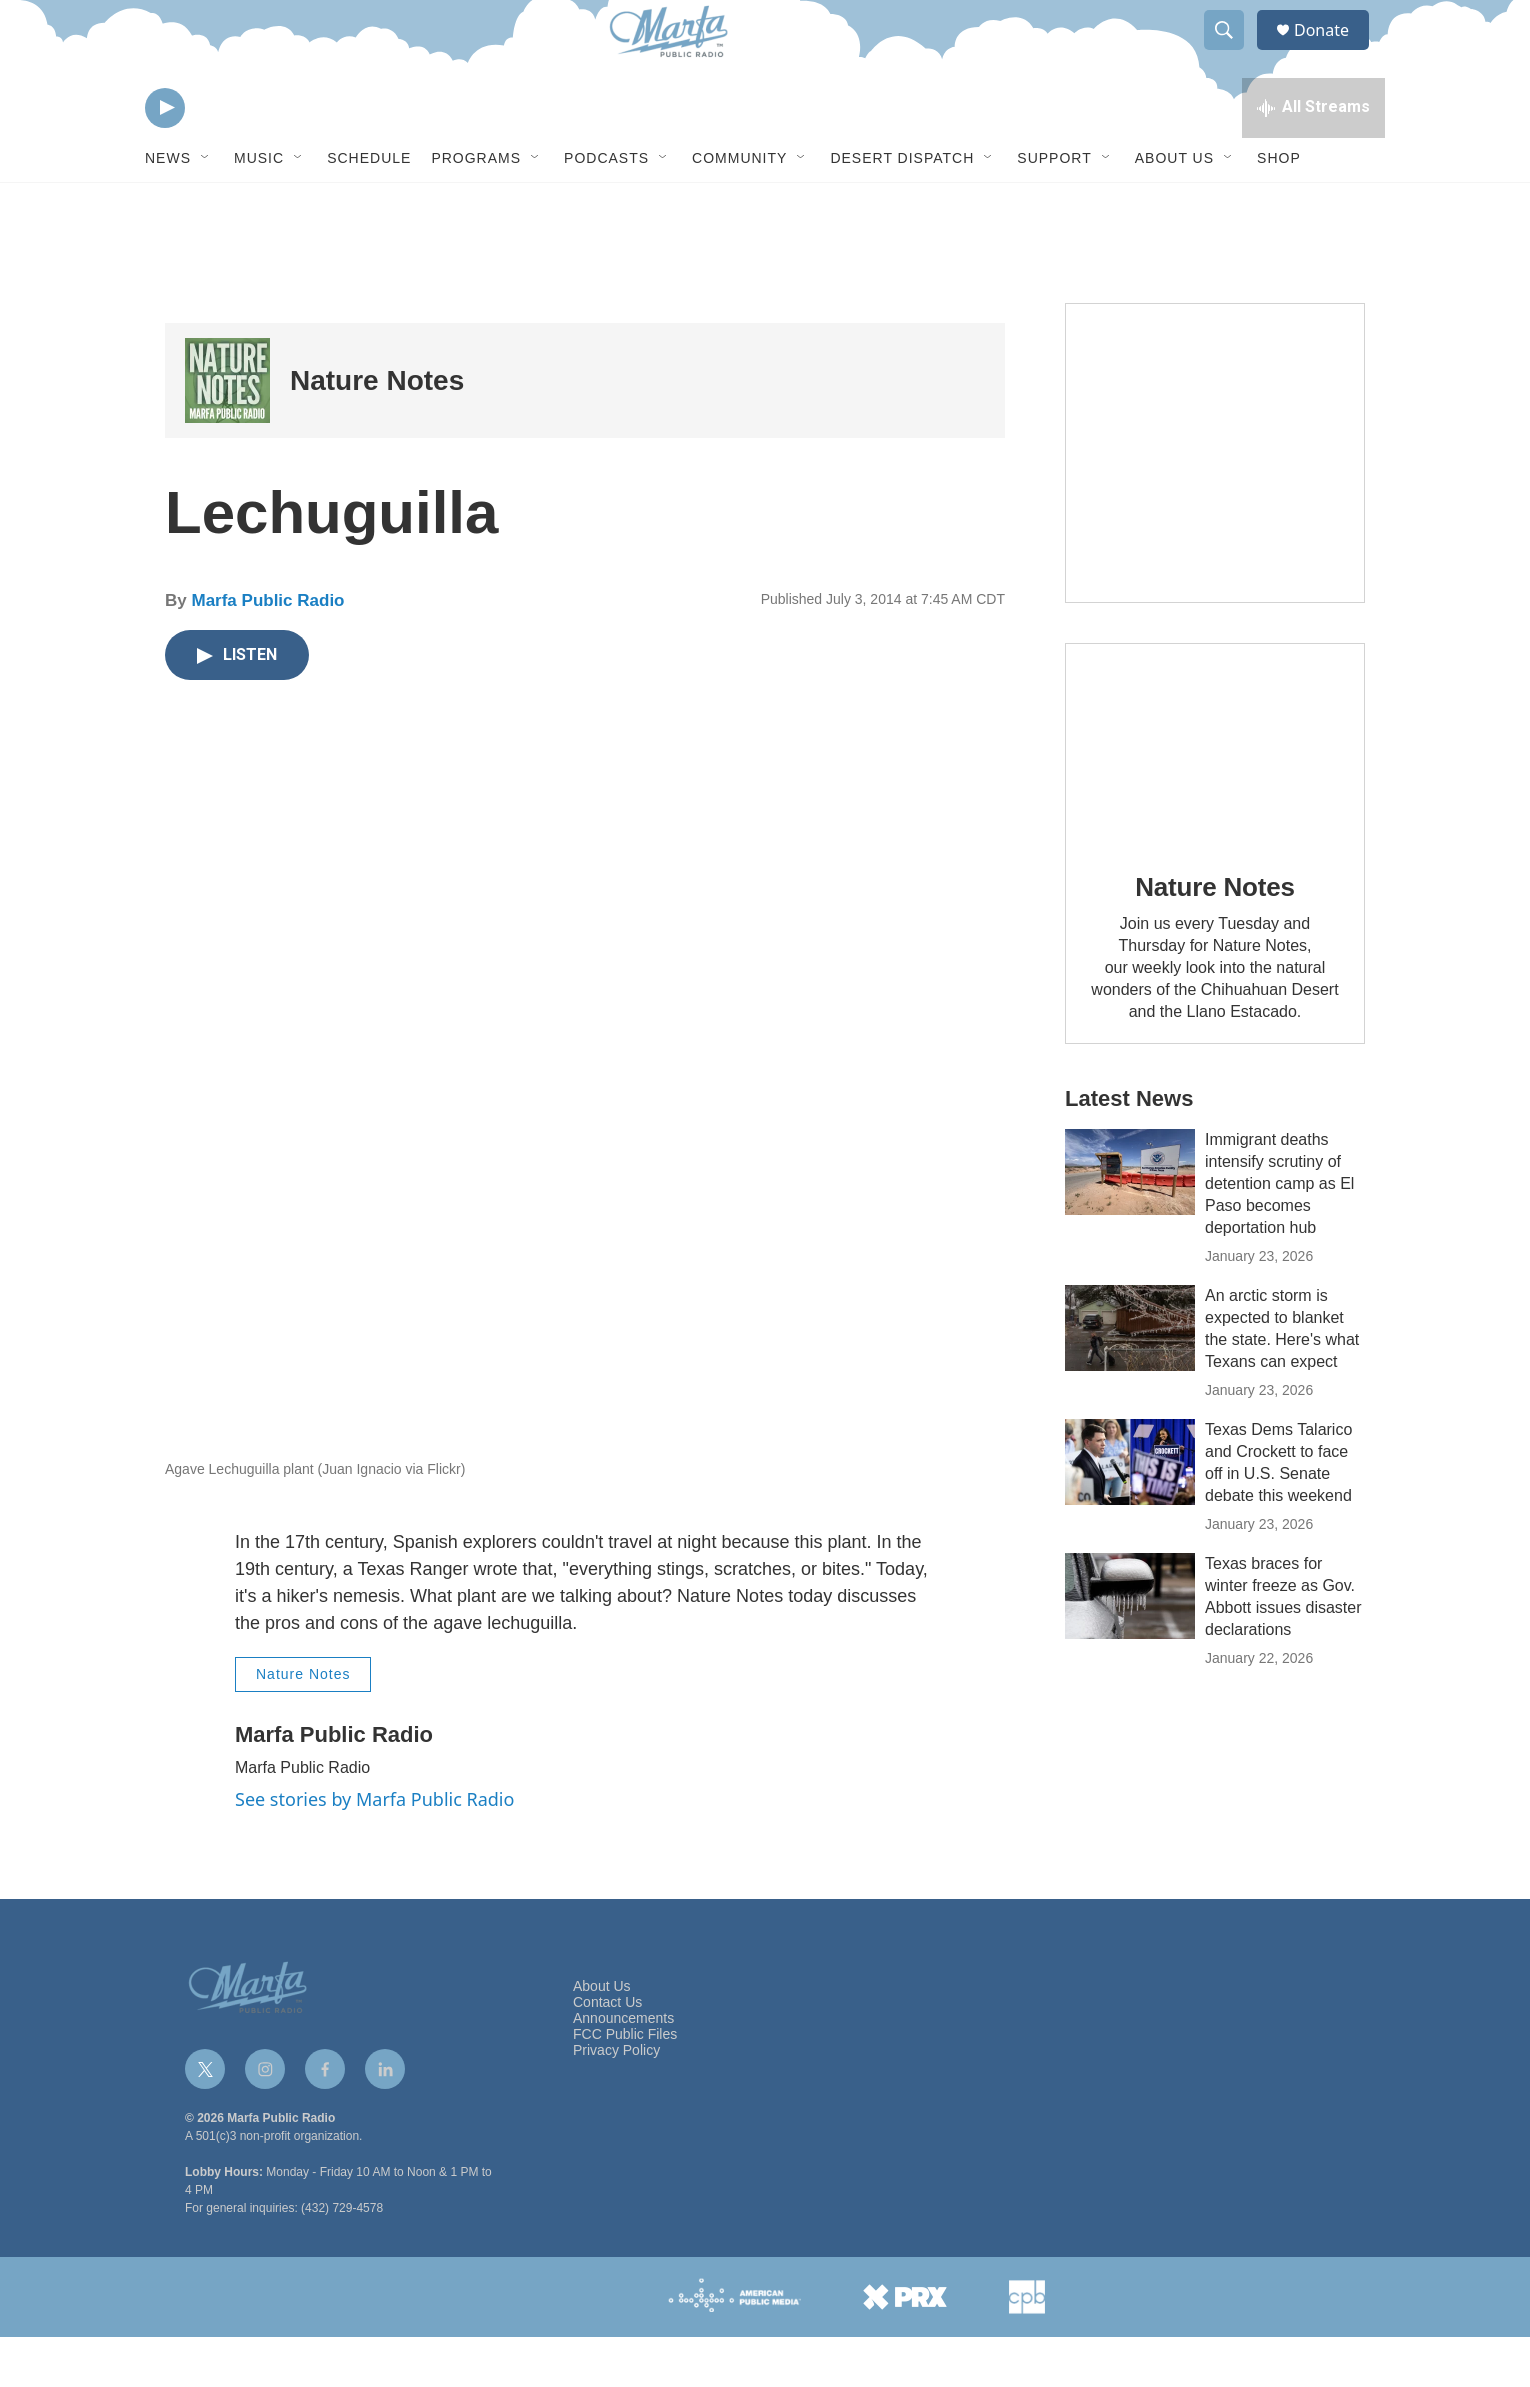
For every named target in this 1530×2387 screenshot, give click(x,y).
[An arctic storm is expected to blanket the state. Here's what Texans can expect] (1130, 1378)
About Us (1174, 208)
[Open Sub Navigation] (206, 208)
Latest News (1129, 1148)
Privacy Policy (616, 2100)
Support (1054, 208)
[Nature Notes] (227, 430)
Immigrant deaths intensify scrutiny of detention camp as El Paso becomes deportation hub (1279, 1233)
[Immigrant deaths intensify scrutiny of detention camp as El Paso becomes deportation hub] (1130, 1222)
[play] (165, 155)
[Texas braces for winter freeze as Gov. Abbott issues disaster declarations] (1130, 1646)
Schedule (369, 208)
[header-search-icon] (1233, 53)
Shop (1279, 208)
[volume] (220, 155)
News (168, 208)
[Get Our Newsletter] (1215, 503)
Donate (1334, 52)
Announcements (623, 2068)
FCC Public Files (625, 2084)
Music (259, 208)
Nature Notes (377, 430)
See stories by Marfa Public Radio (374, 1849)
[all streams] (1313, 155)
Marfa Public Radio (267, 650)
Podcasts (606, 208)
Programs (476, 208)
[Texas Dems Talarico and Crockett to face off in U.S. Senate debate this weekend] (1130, 1512)
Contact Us (607, 2052)
